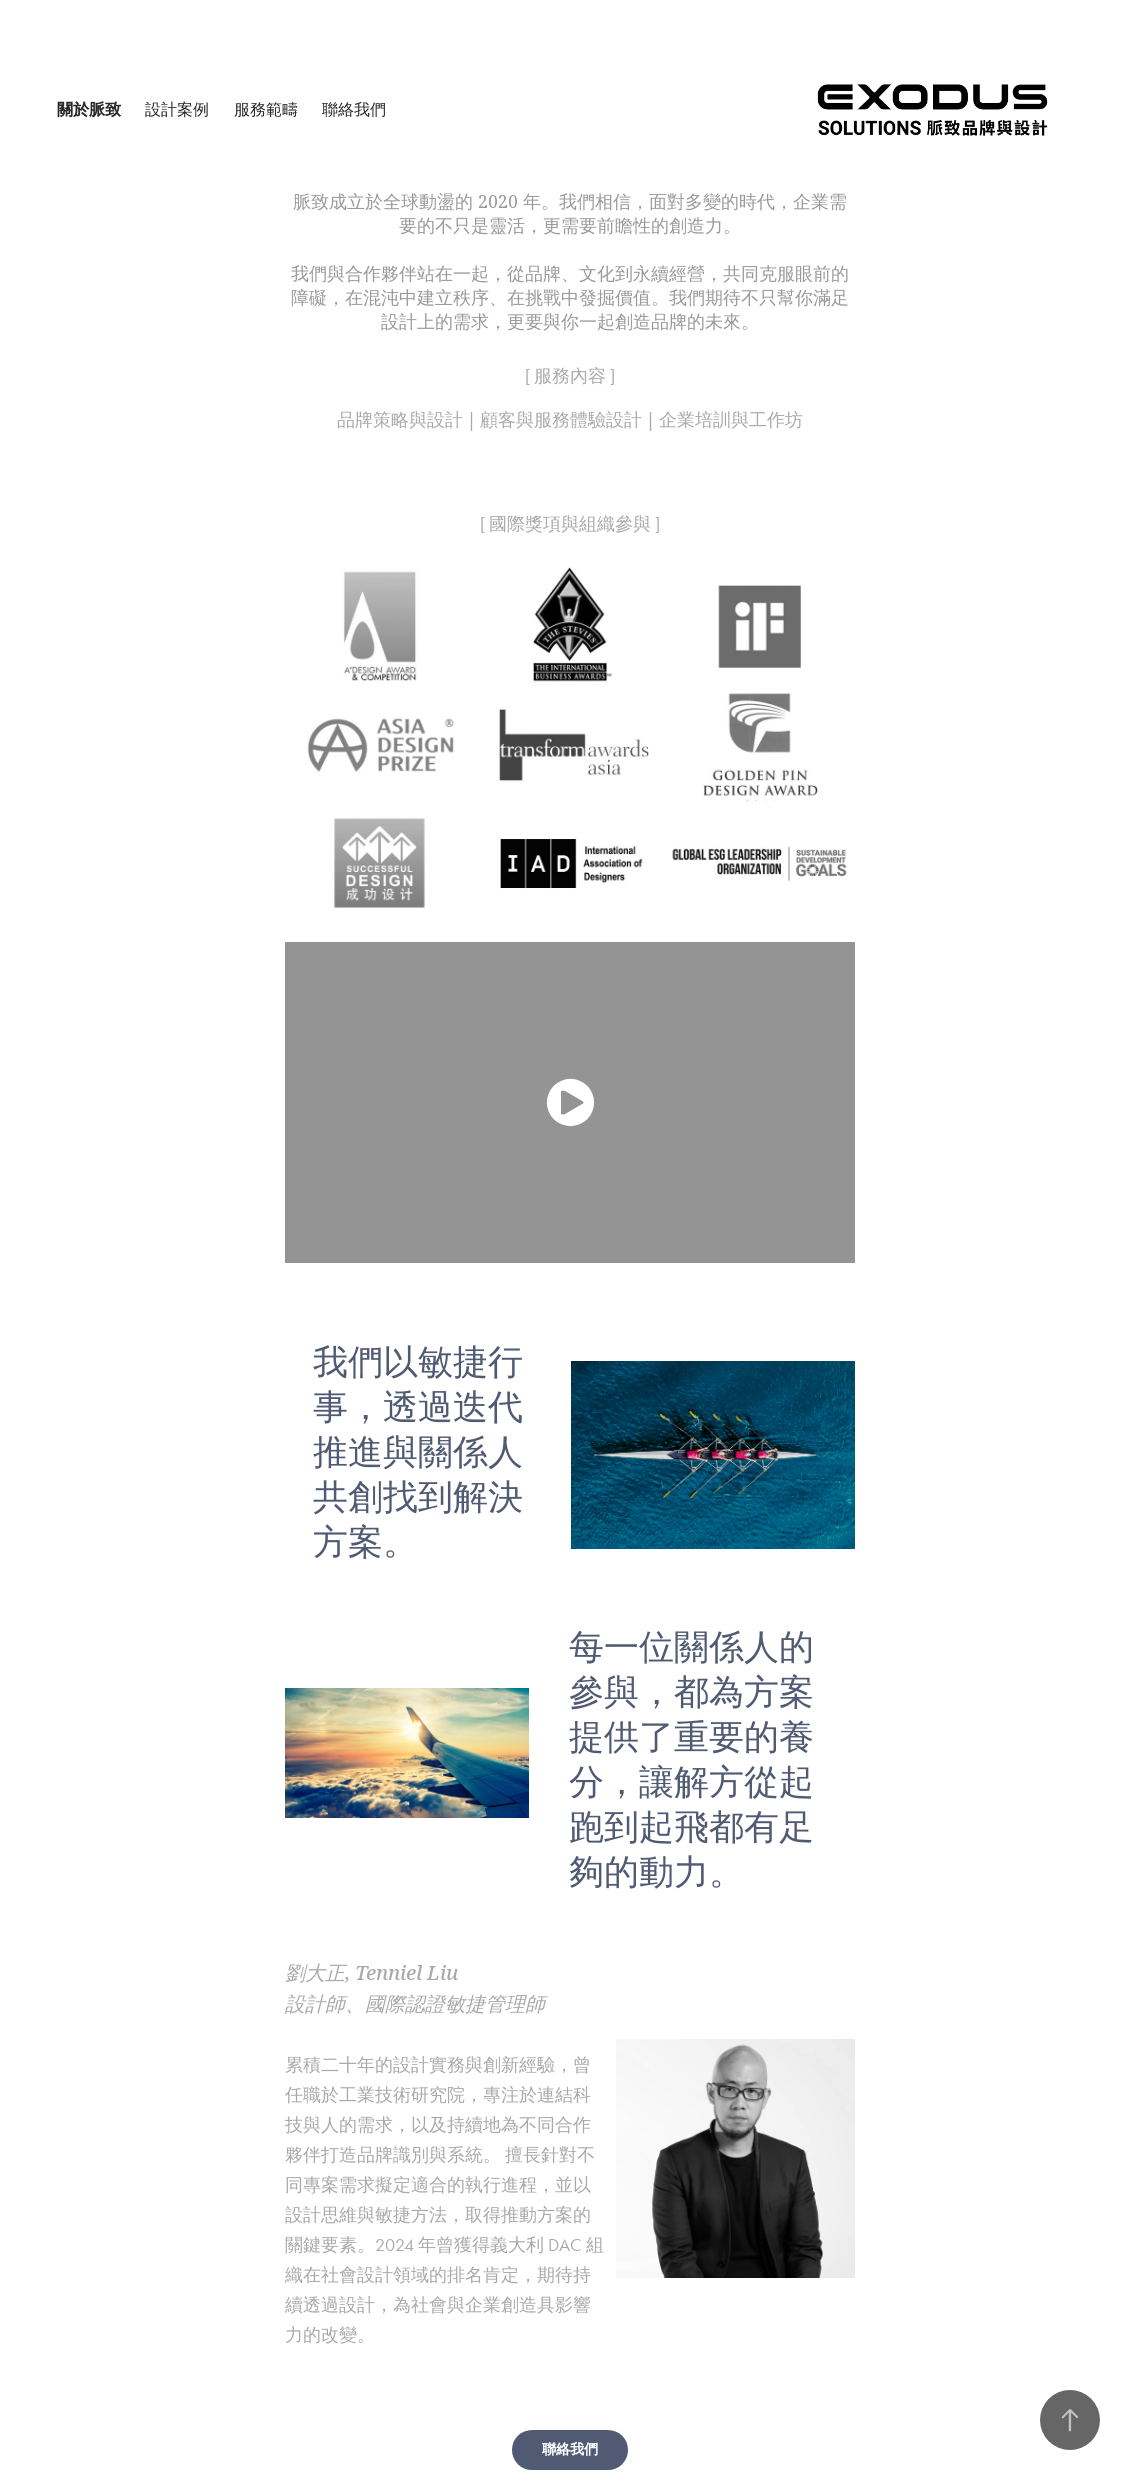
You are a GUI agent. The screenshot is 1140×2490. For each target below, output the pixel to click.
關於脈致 (89, 109)
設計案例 (177, 109)
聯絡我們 (354, 109)
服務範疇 (266, 109)
